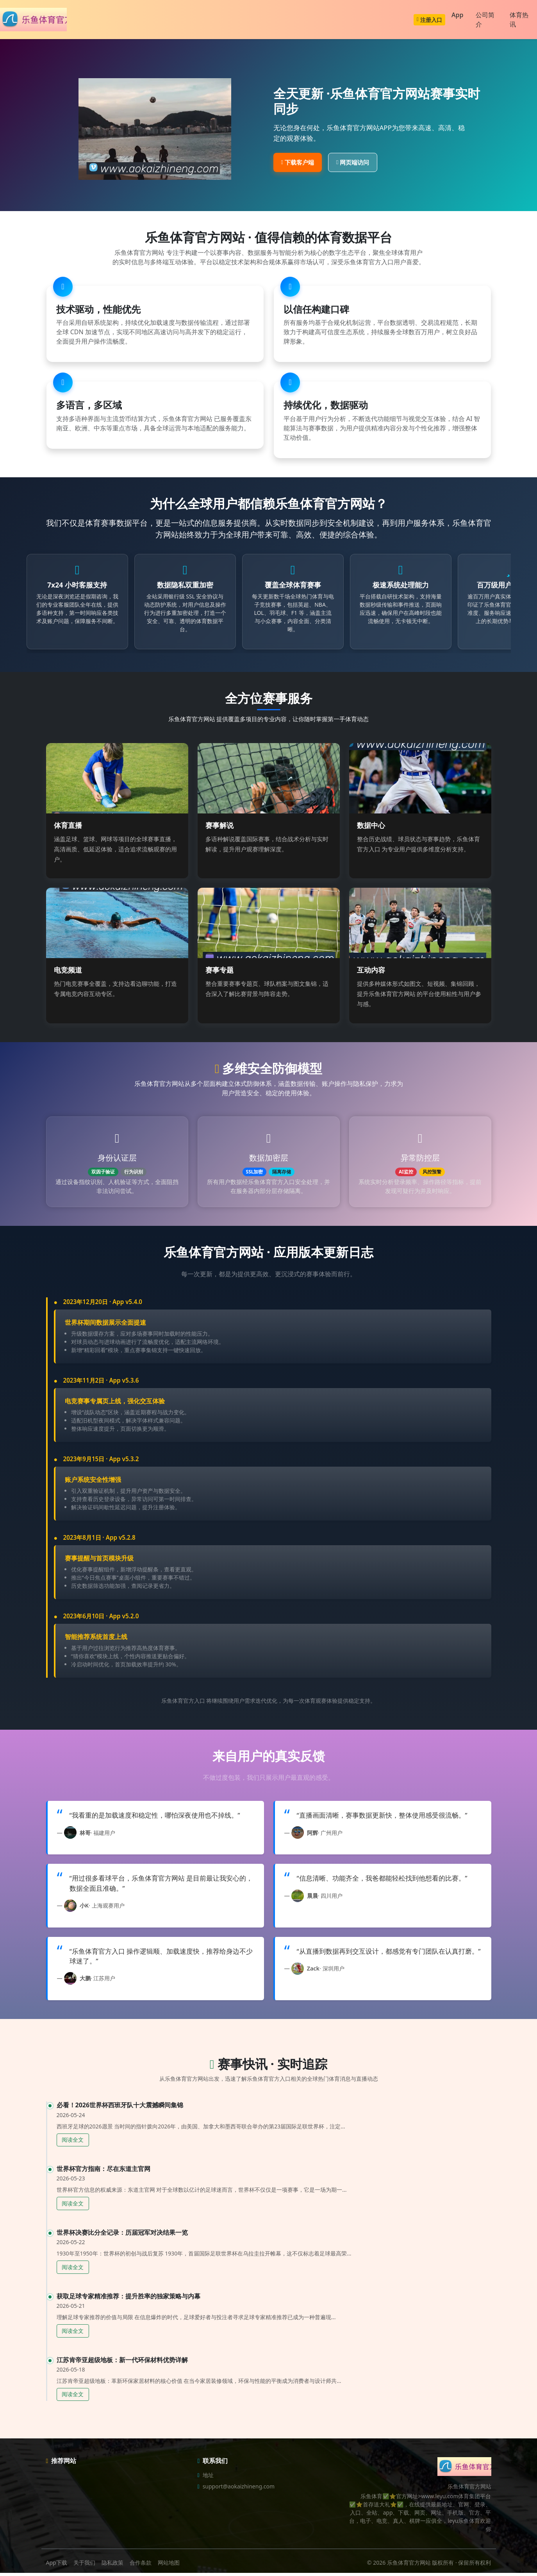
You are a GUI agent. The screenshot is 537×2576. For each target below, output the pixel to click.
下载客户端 (297, 162)
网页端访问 (352, 162)
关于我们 (84, 2565)
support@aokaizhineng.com (239, 2489)
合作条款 (141, 2565)
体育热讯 (519, 20)
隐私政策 (112, 2565)
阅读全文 (73, 2142)
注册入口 (429, 19)
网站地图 (169, 2565)
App (457, 15)
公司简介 (485, 20)
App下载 (56, 2565)
